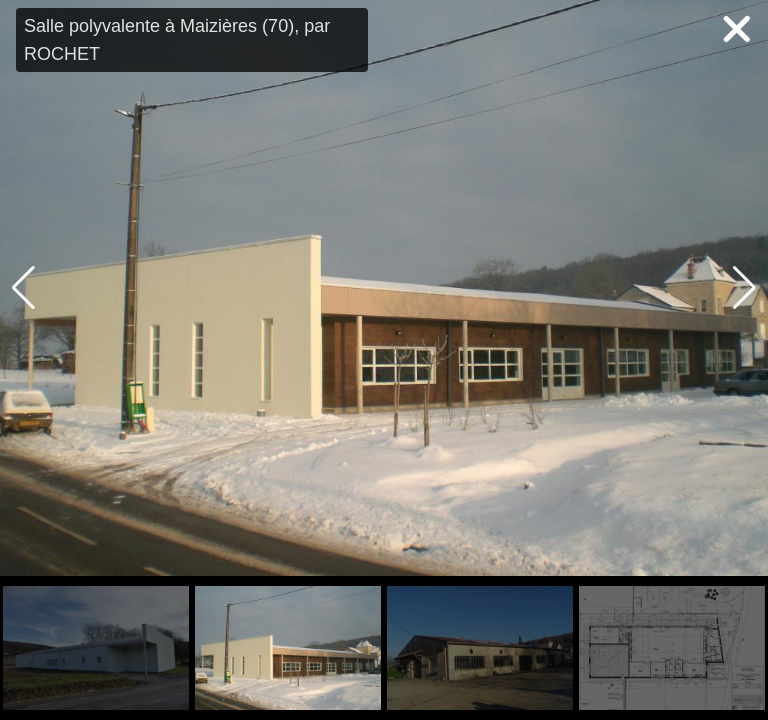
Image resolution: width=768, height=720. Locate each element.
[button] (744, 288)
